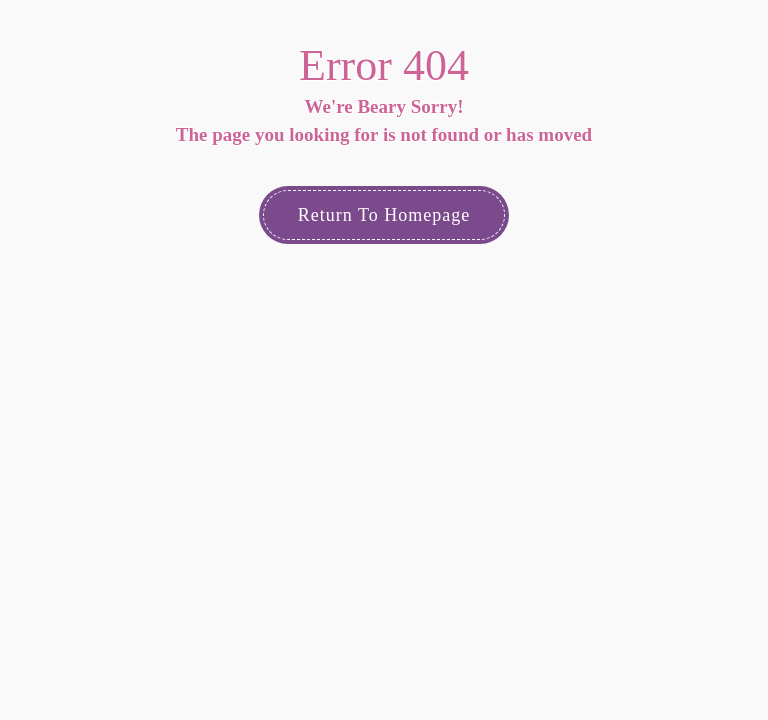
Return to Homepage (384, 215)
